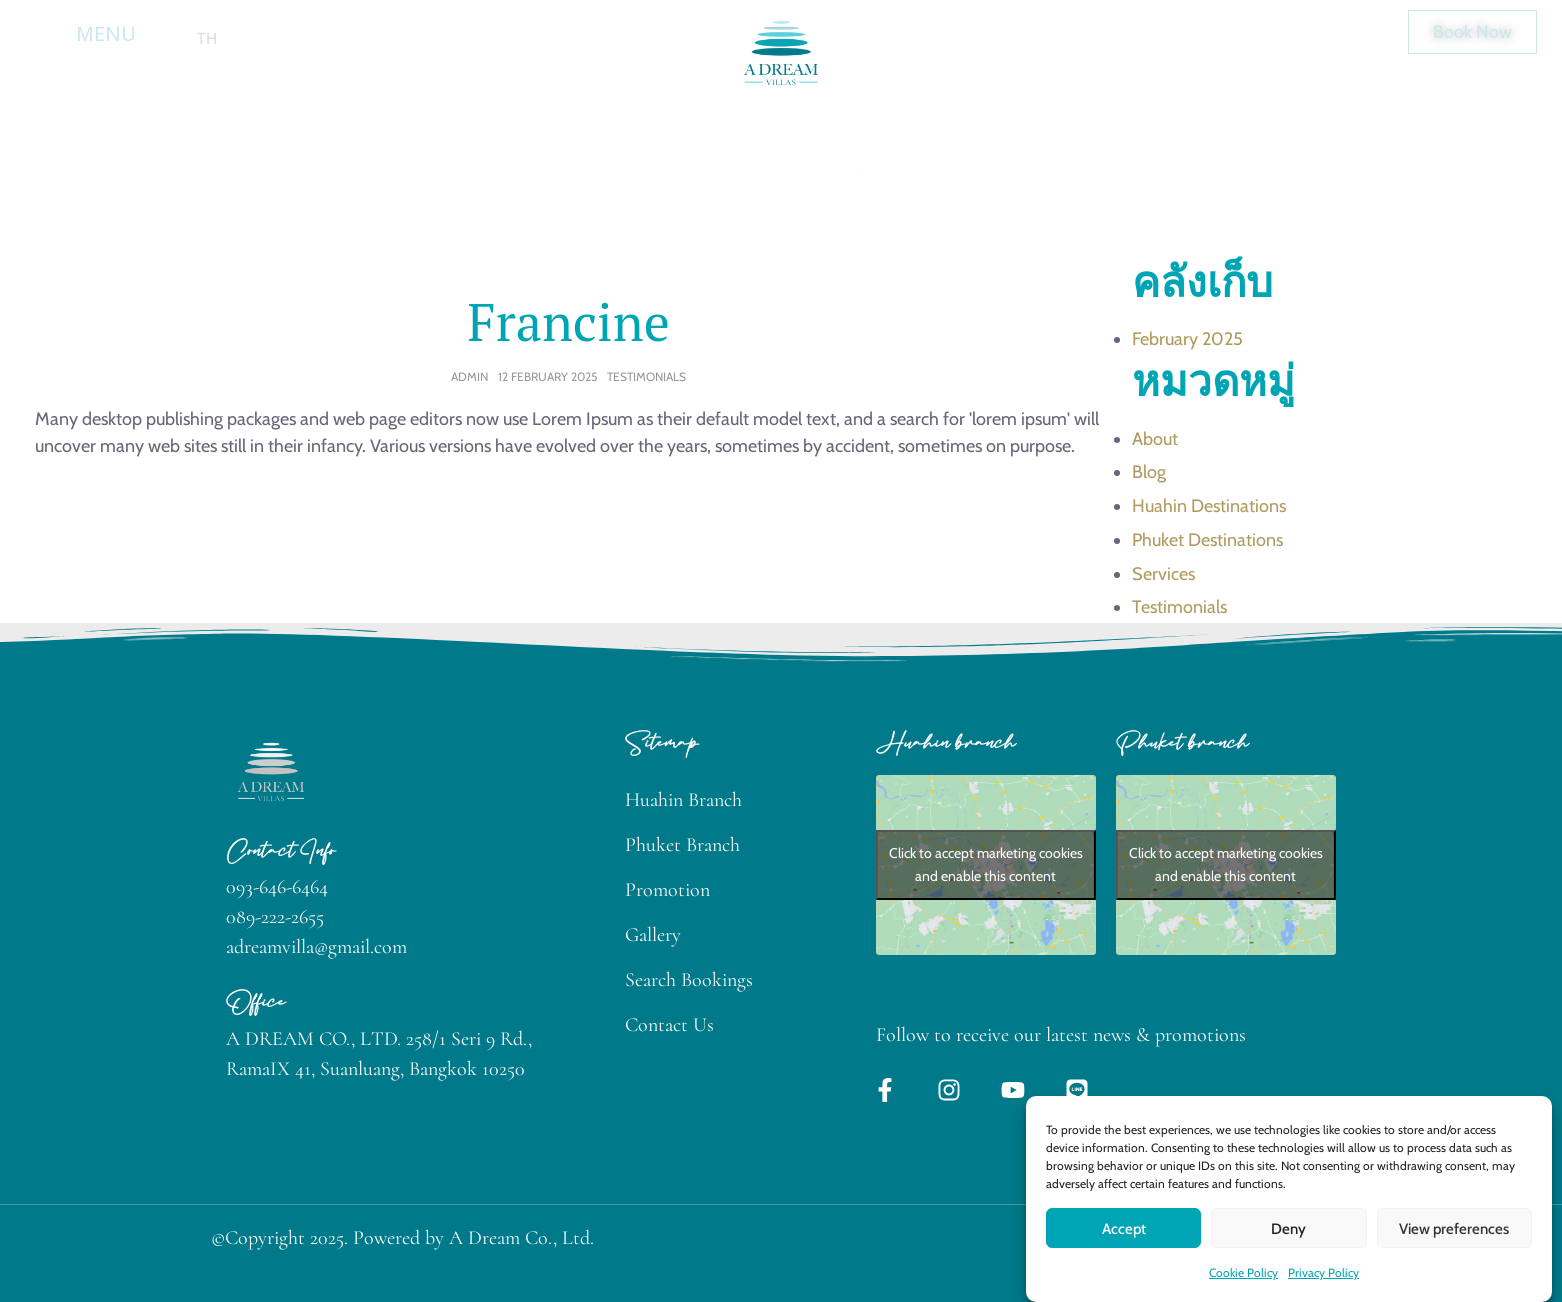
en (169, 38)
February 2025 (1187, 339)
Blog (1149, 472)
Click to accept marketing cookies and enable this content (986, 864)
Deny (1288, 1255)
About (1155, 439)
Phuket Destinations (1207, 540)
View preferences (1454, 1255)
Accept (1124, 1255)
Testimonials (646, 376)
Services (1163, 574)
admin (469, 376)
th (207, 38)
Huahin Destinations (1209, 506)
